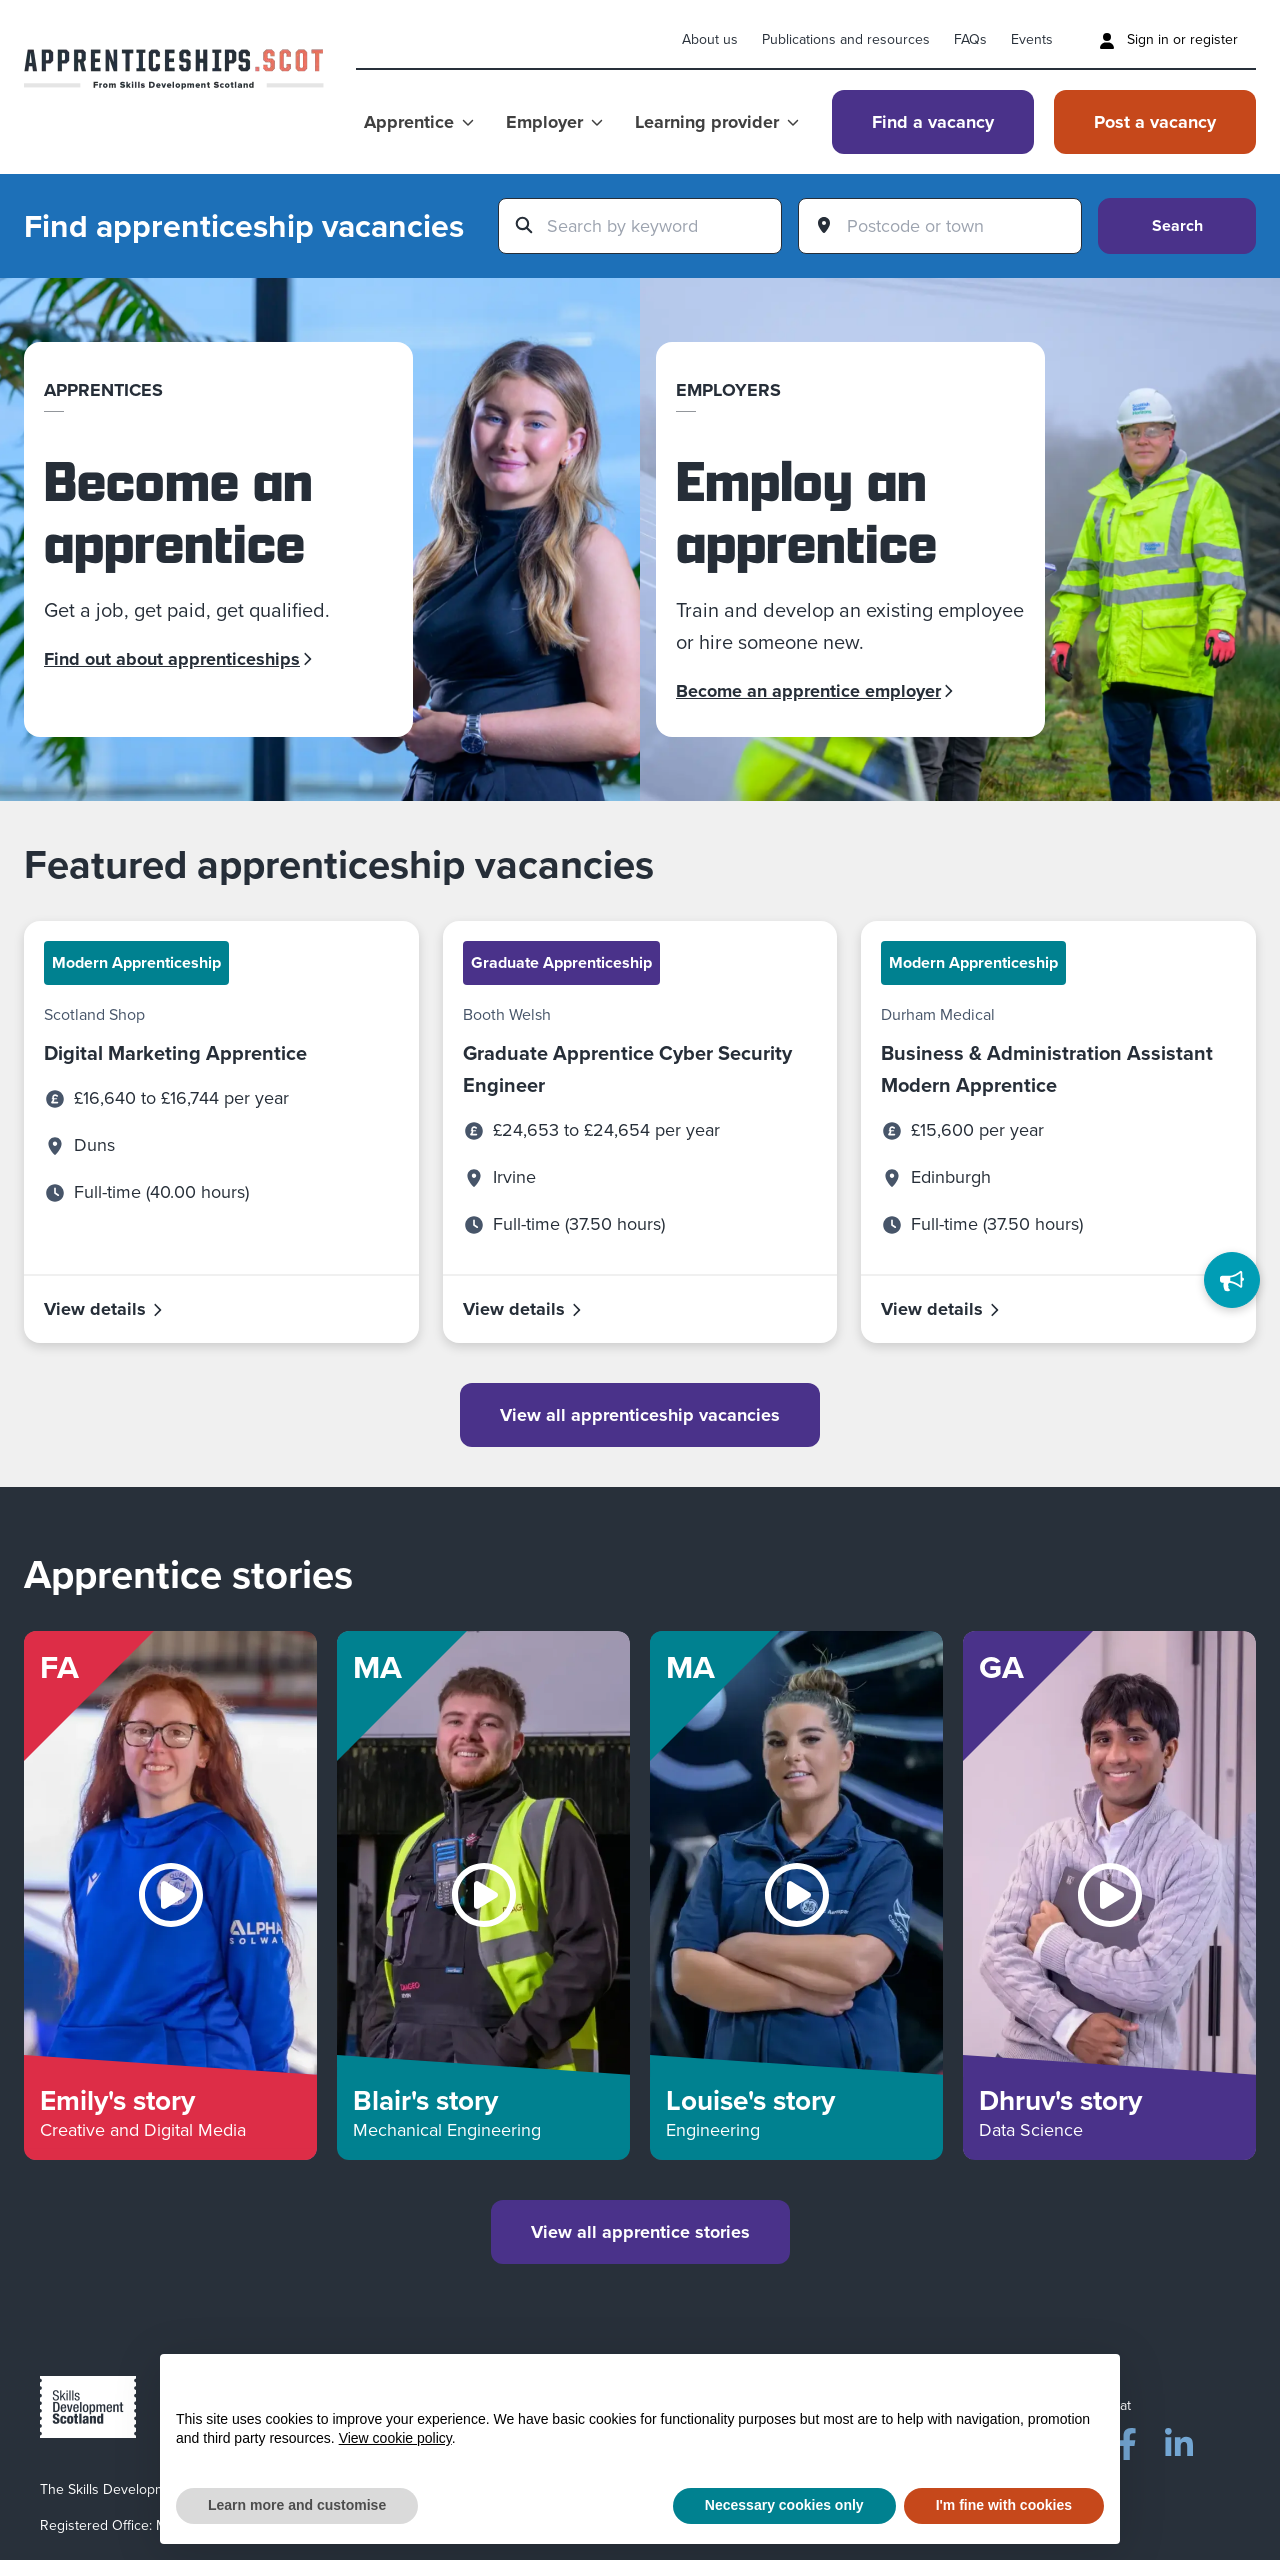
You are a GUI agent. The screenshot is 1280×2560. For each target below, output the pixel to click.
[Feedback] (1232, 1280)
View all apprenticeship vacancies (640, 1415)
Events (1032, 39)
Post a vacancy (1155, 122)
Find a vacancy (933, 122)
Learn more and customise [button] (297, 2505)
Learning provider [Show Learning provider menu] (717, 122)
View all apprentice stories (640, 2232)
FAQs (970, 39)
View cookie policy (395, 2438)
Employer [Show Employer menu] (554, 122)
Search (1177, 225)
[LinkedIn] (1179, 2440)
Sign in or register (1168, 39)
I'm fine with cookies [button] (1004, 2505)
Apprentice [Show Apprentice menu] (419, 122)
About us (710, 39)
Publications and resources (846, 39)
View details (104, 1309)
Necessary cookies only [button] (784, 2505)
